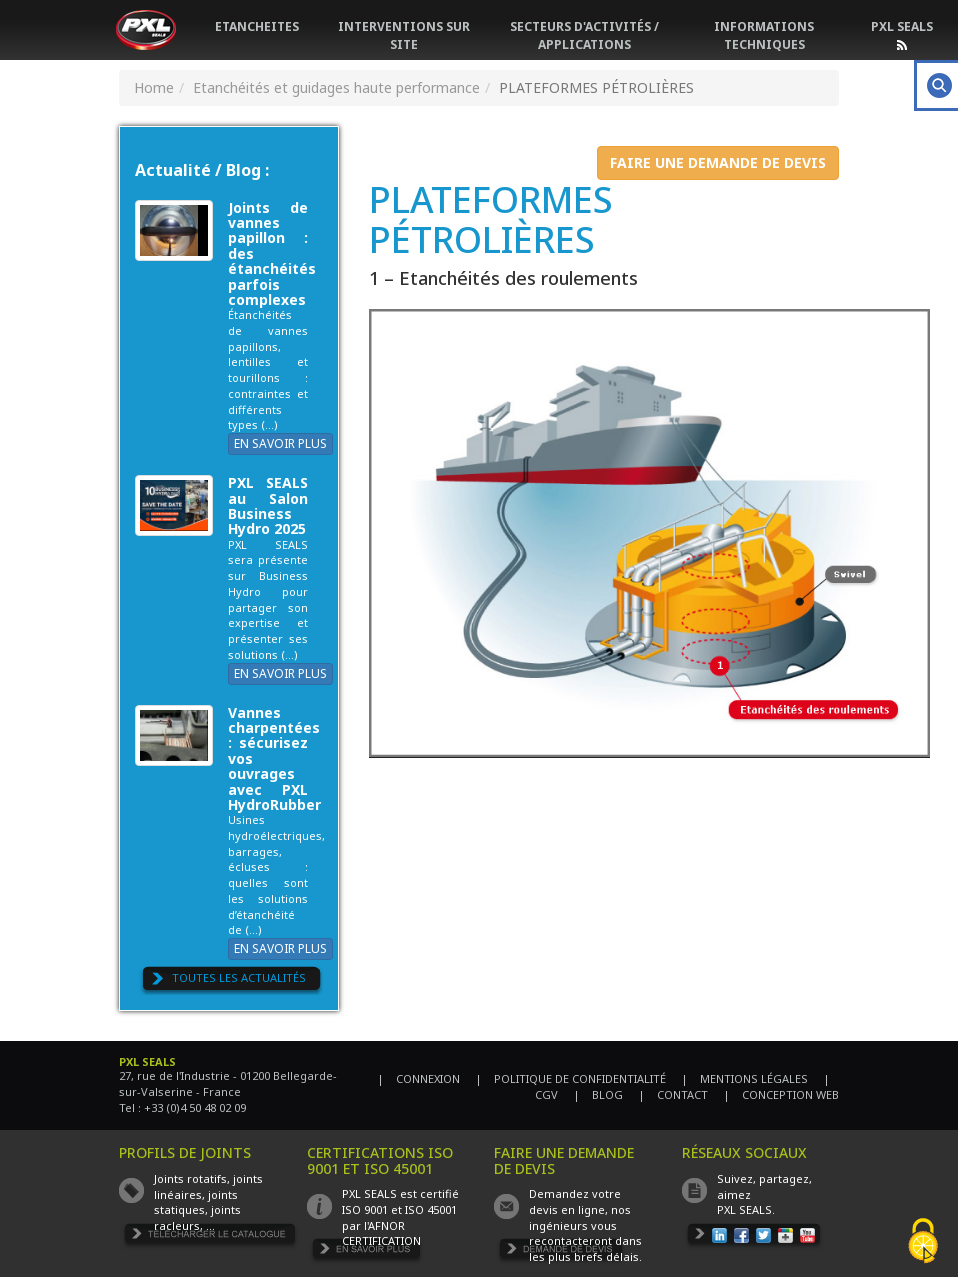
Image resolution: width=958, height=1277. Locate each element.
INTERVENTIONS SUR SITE (404, 35)
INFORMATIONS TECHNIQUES (764, 35)
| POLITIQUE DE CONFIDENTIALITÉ (570, 1078)
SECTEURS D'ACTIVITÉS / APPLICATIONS (584, 35)
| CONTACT (673, 1094)
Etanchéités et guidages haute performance (336, 87)
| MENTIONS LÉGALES (744, 1078)
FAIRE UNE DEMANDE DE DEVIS (718, 162)
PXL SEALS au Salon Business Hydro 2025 (268, 505)
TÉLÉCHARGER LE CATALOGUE (210, 1236)
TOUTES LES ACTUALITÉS (239, 977)
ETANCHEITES (257, 26)
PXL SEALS (902, 26)
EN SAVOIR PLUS (280, 443)
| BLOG (598, 1094)
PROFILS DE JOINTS (185, 1152)
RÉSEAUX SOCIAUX (744, 1152)
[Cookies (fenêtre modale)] (923, 1242)
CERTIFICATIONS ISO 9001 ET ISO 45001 (380, 1160)
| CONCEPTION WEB (781, 1094)
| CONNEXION (418, 1078)
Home (154, 87)
